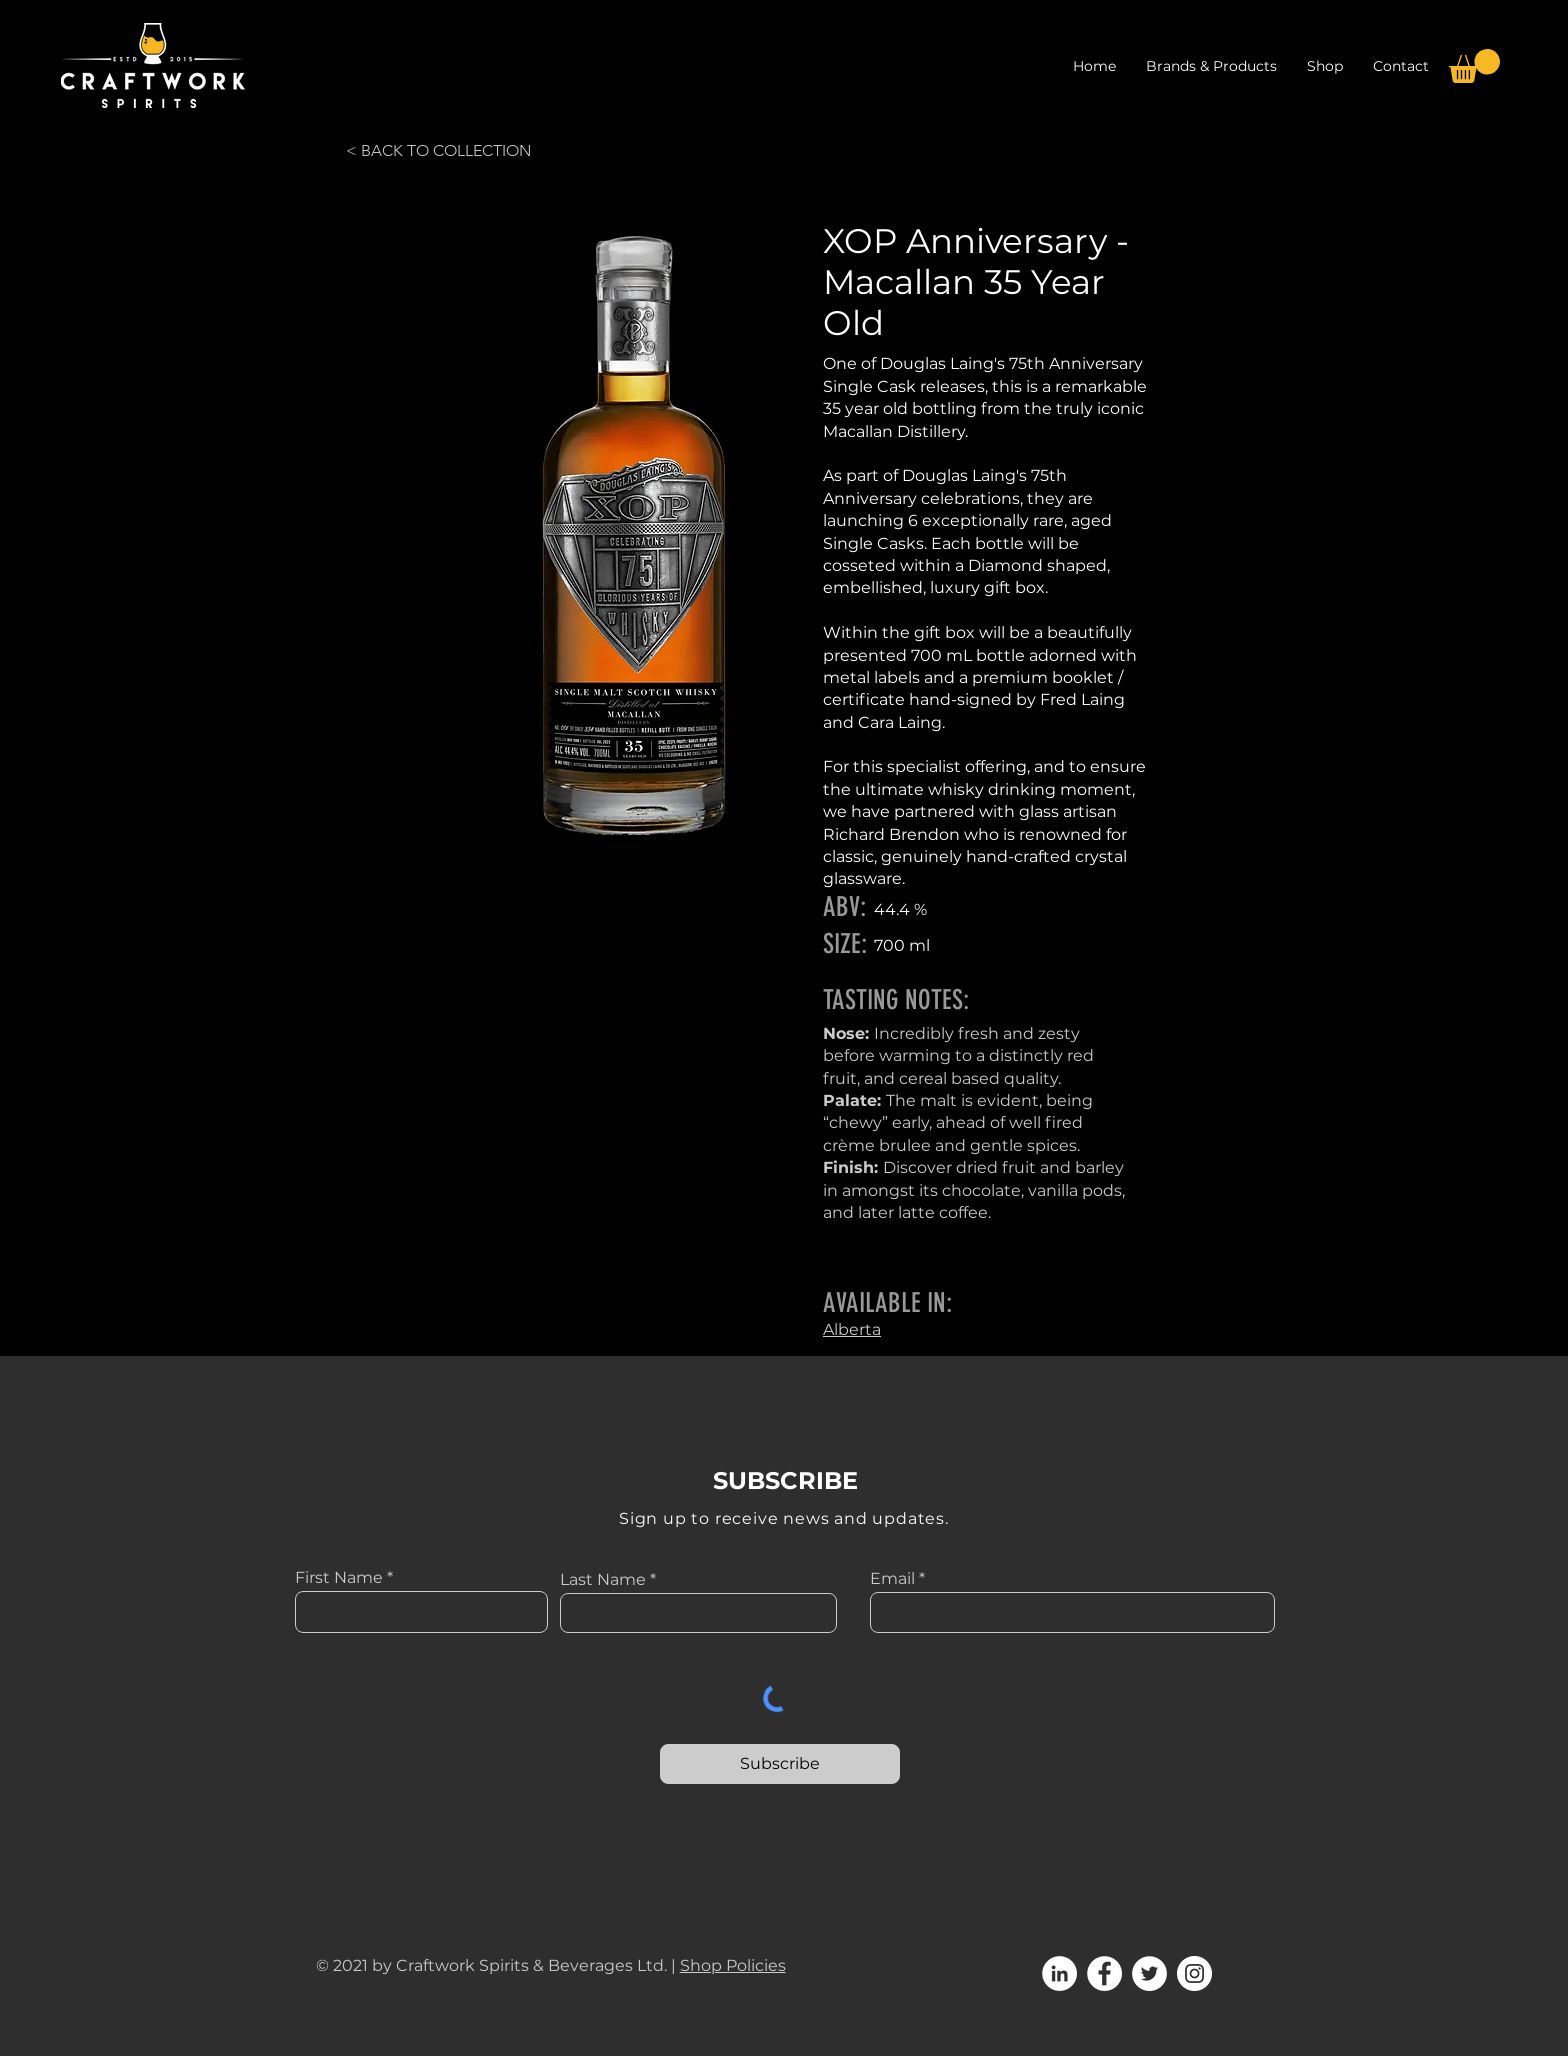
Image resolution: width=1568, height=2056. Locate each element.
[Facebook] (1104, 1973)
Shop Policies (733, 1965)
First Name (339, 1578)
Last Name (603, 1580)
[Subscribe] (780, 1764)
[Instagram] (1194, 1973)
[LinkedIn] (1059, 1973)
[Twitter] (1149, 1973)
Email (892, 1579)
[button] (1325, 66)
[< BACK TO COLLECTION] (440, 151)
